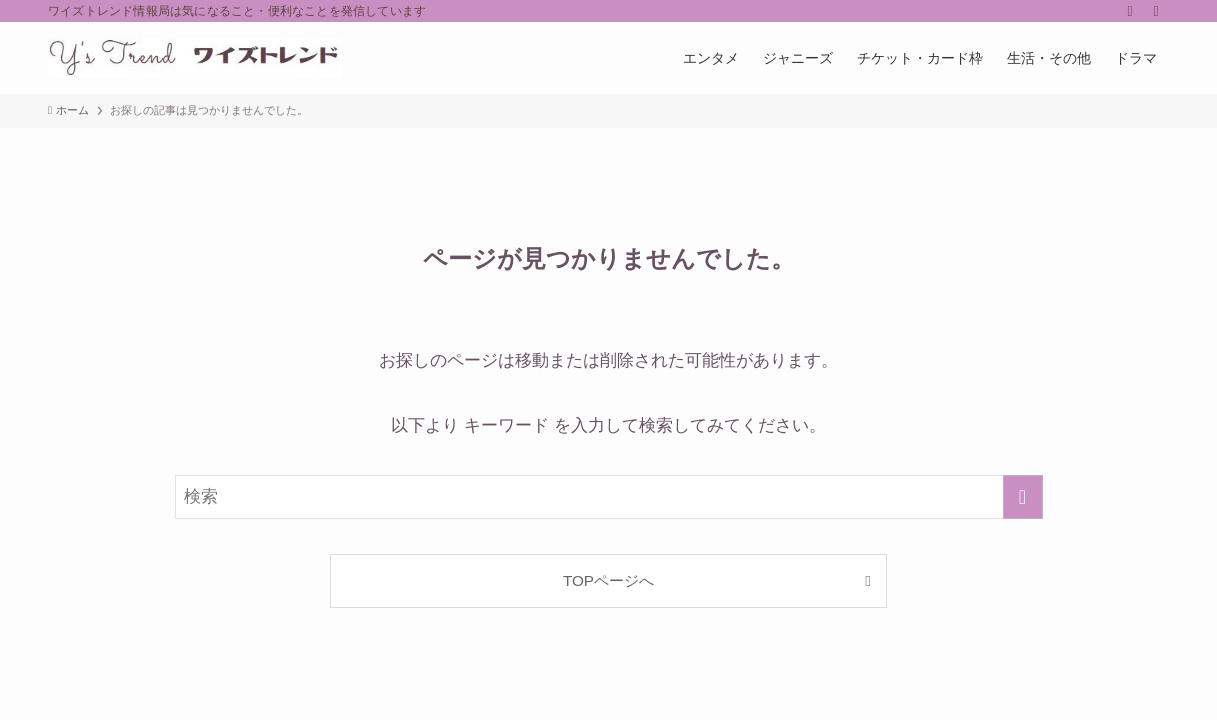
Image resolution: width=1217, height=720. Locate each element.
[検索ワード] (609, 497)
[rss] (1130, 11)
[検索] (1156, 11)
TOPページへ (608, 580)
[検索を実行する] (1023, 497)
